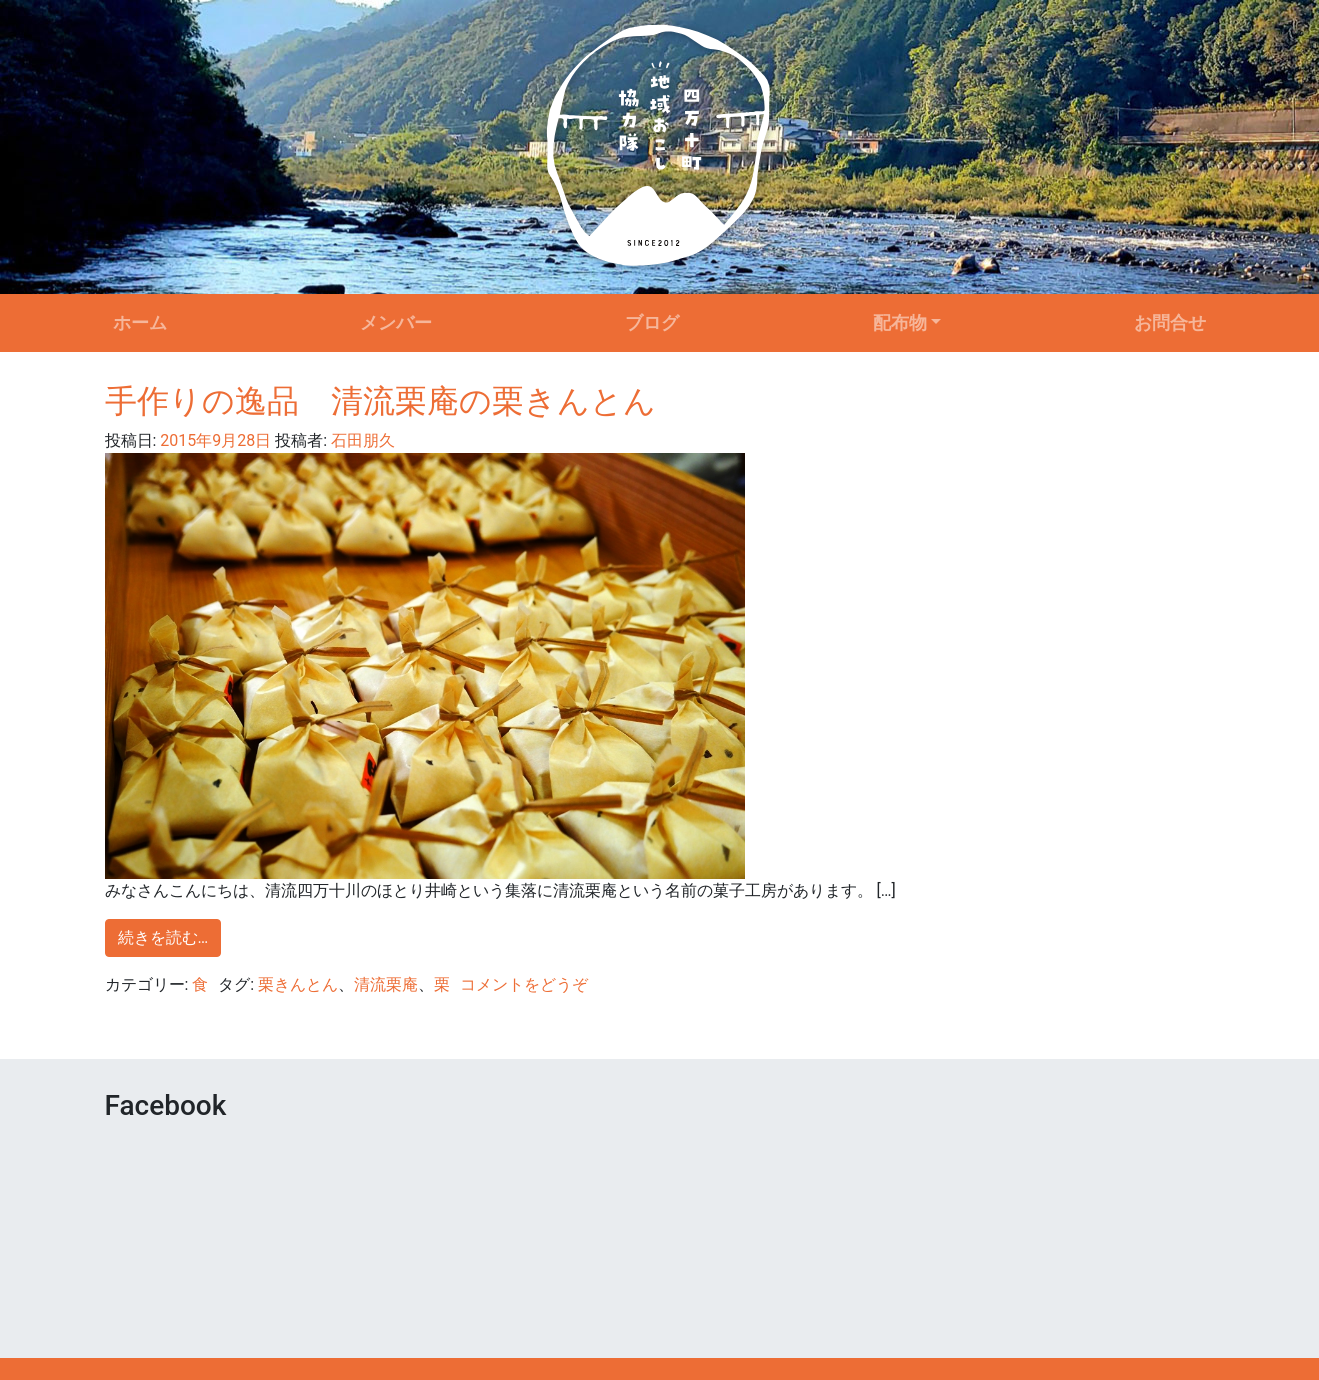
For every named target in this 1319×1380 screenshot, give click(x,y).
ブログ (652, 323)
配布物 (900, 323)
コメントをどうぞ (524, 984)
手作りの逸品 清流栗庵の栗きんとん (380, 401)
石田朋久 (361, 440)
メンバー (396, 323)
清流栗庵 (386, 984)
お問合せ (1170, 323)
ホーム (140, 323)
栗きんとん (298, 984)
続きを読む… (163, 937)
